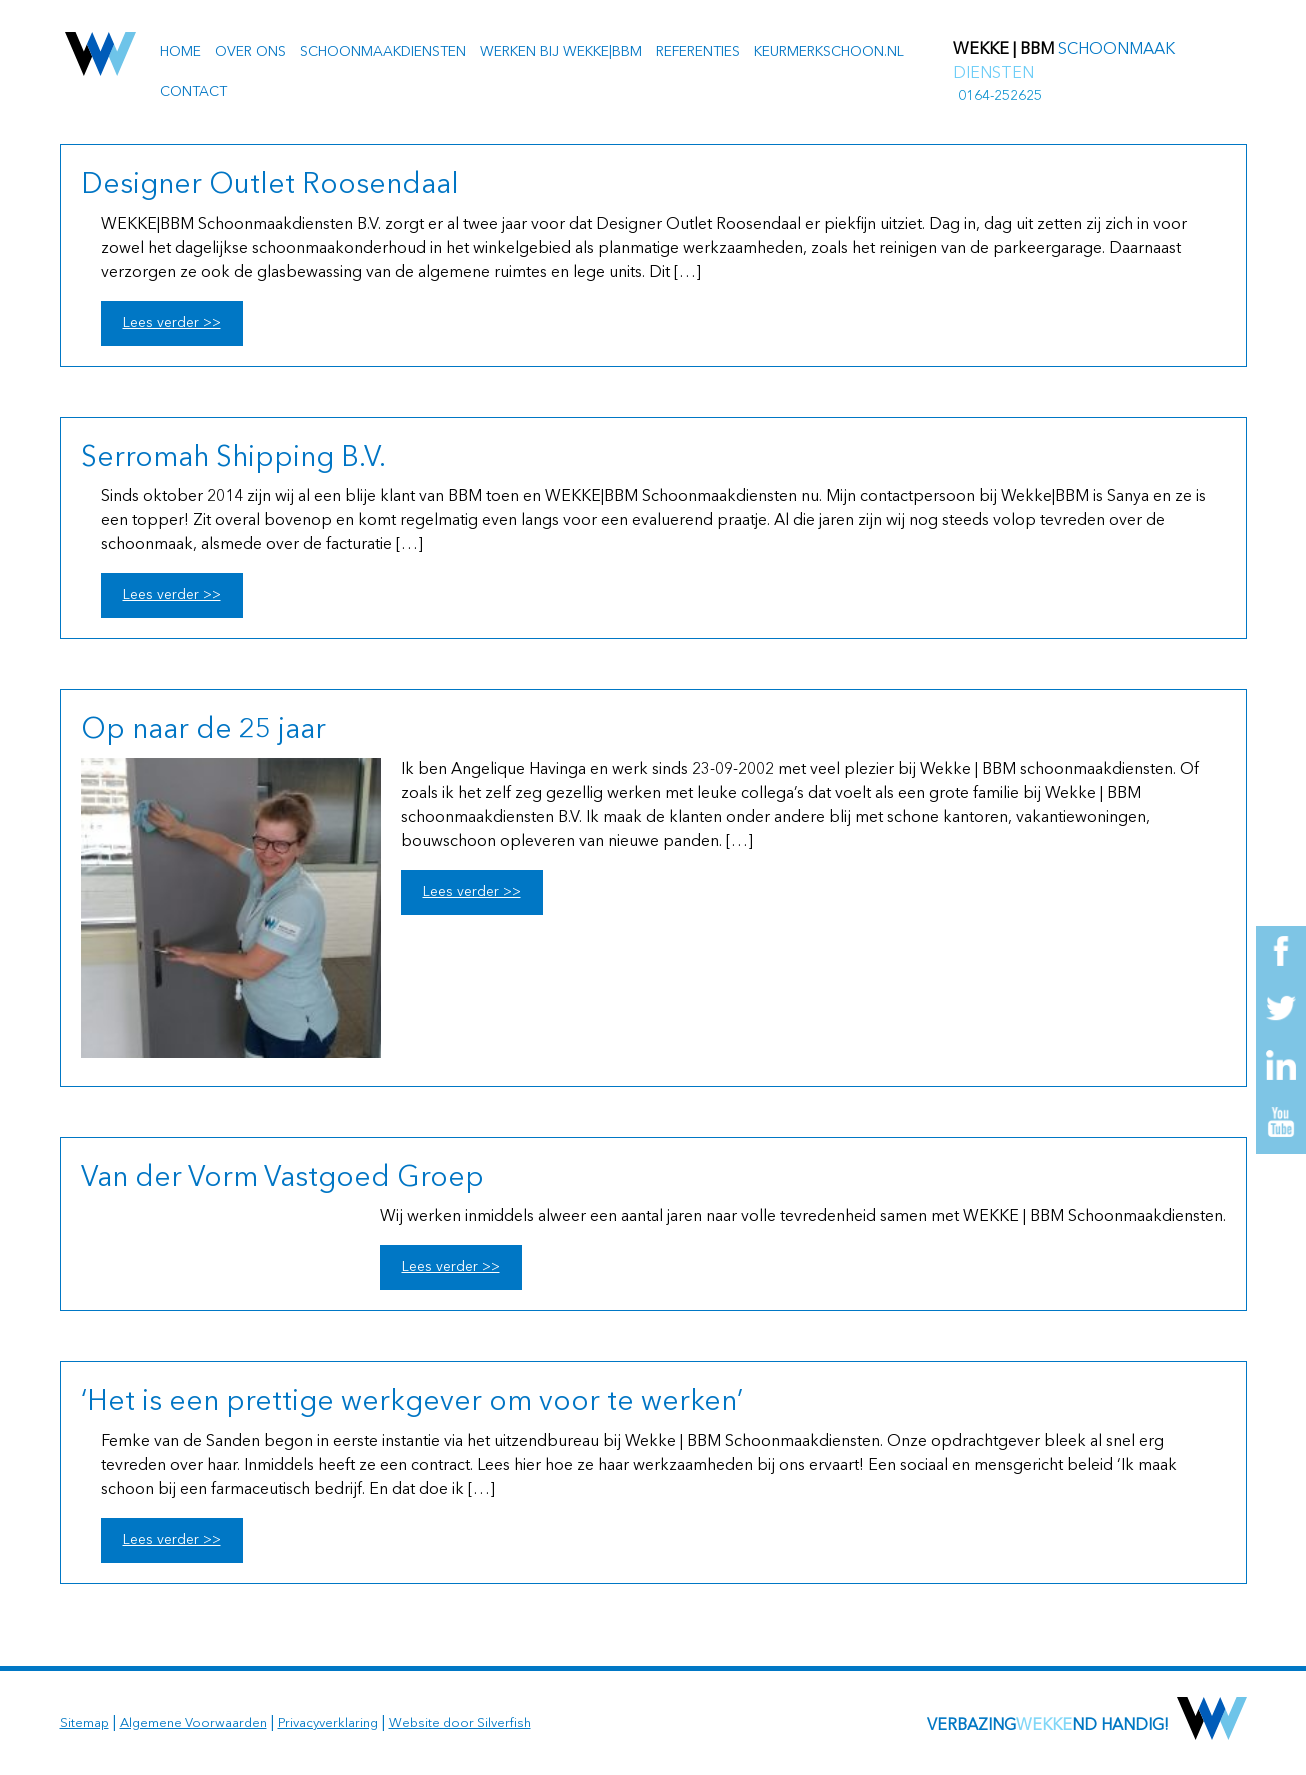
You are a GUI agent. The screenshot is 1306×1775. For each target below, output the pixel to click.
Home (180, 52)
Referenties (698, 52)
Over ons (250, 52)
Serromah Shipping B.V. (233, 459)
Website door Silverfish (460, 1723)
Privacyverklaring (328, 1723)
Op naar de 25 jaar (203, 731)
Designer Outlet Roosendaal (270, 186)
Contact (193, 92)
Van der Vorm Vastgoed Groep (282, 1179)
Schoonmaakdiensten (383, 52)
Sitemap (84, 1723)
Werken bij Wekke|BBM (561, 52)
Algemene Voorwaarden (193, 1723)
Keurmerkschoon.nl (829, 52)
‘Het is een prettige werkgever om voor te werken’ (412, 1403)
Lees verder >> (172, 323)
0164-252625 (1000, 96)
